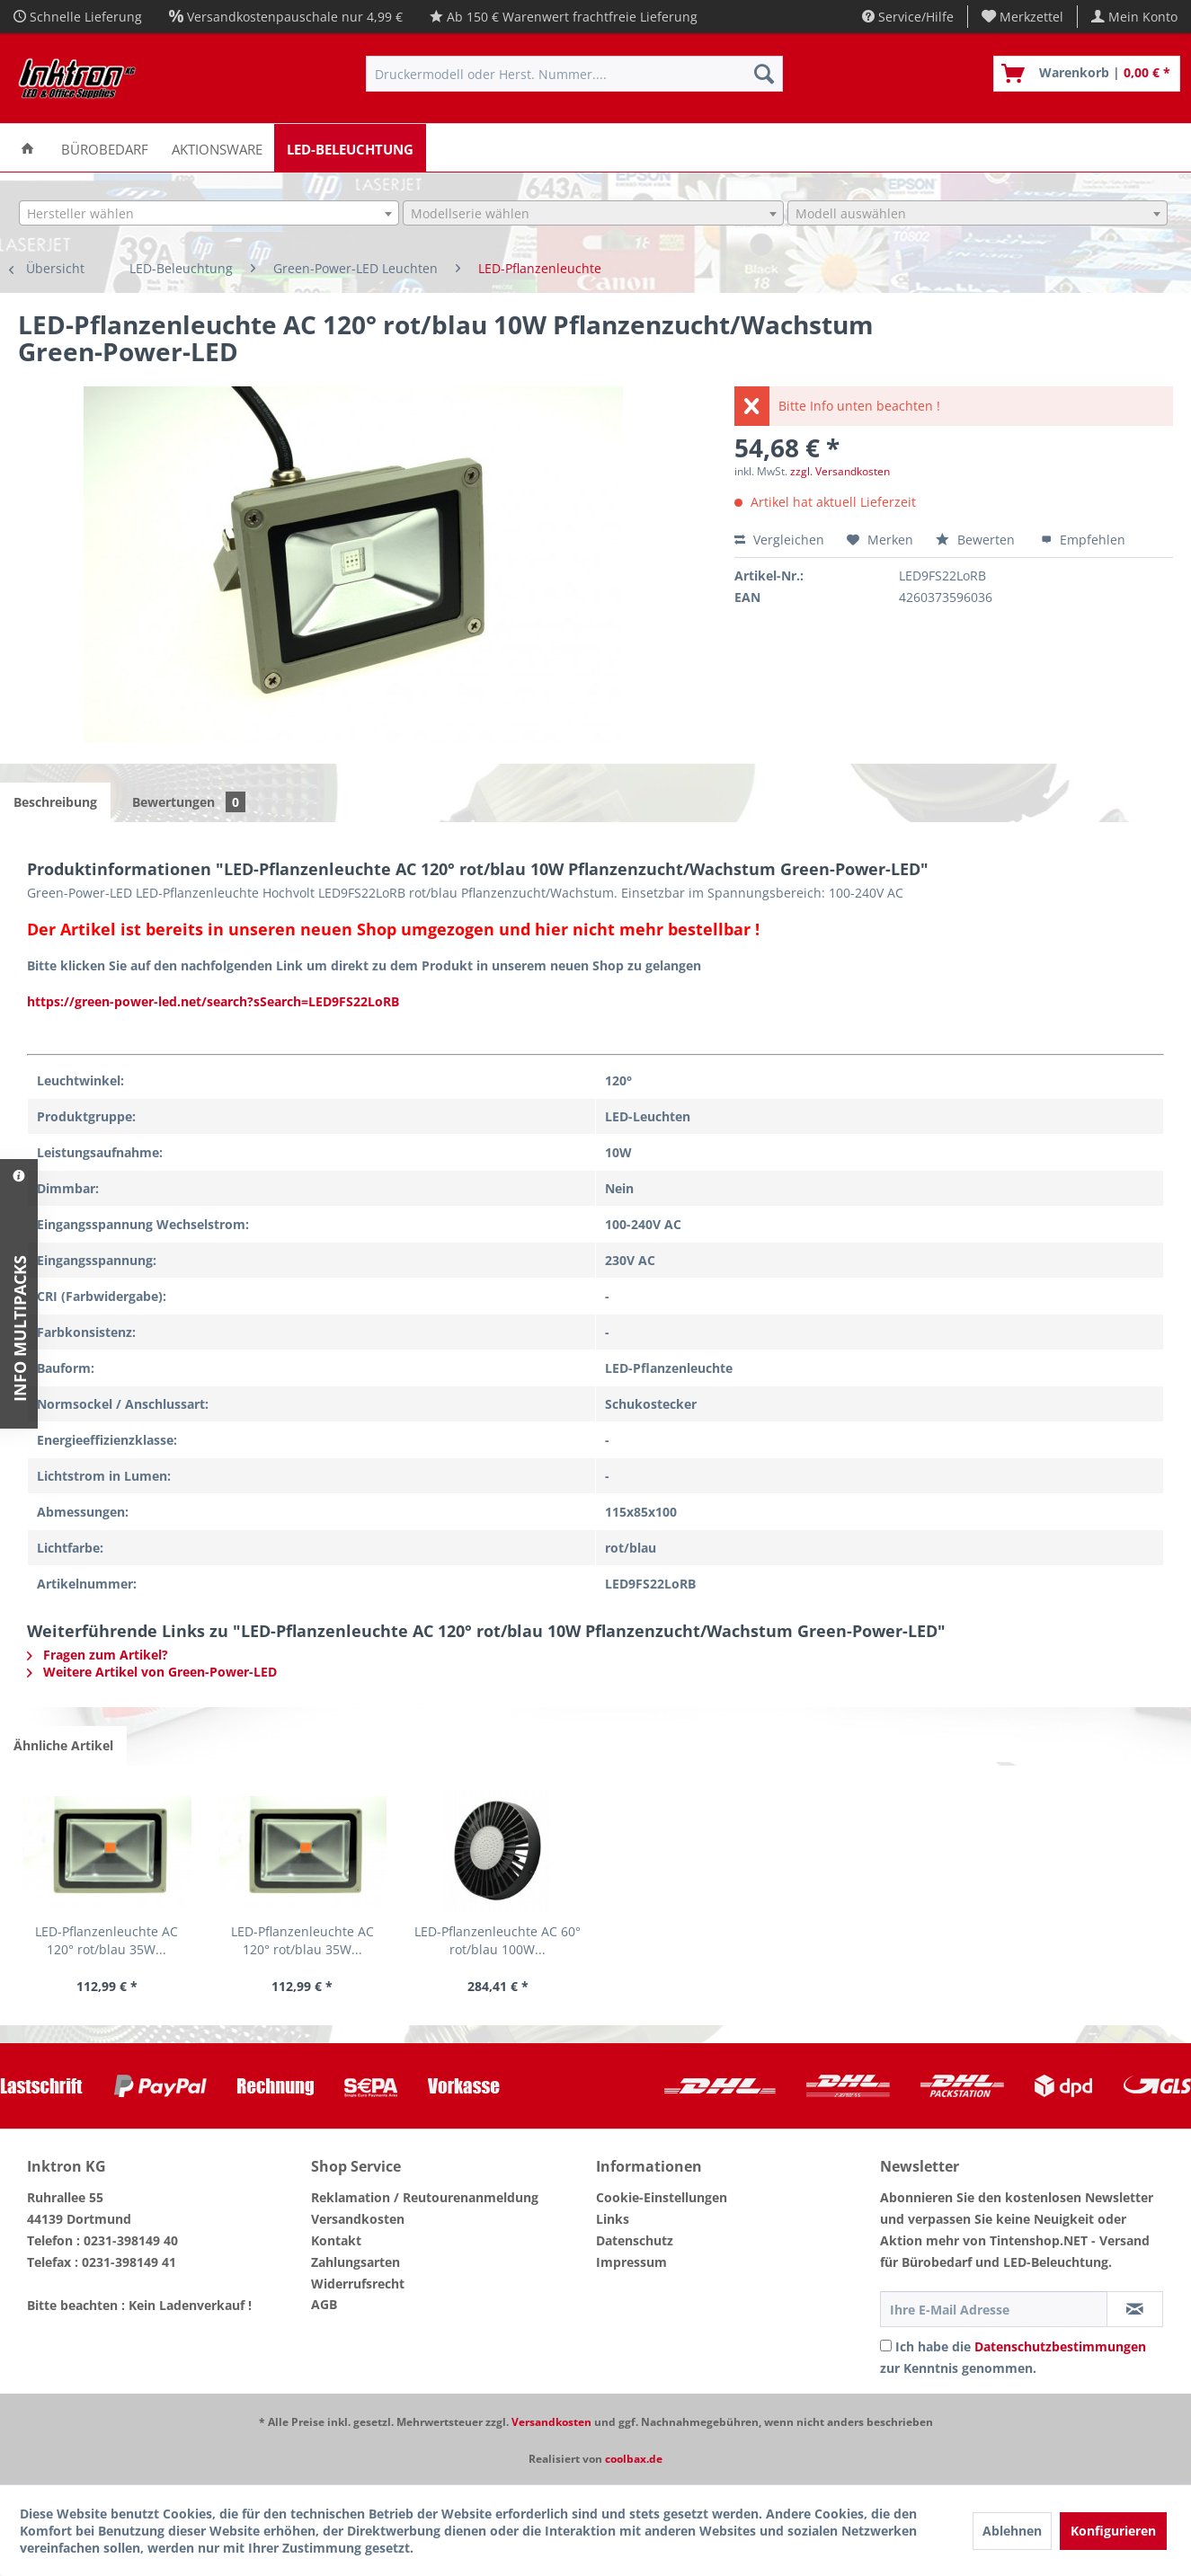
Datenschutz (634, 2240)
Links (612, 2218)
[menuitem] (1023, 16)
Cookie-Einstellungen (661, 2197)
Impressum (631, 2262)
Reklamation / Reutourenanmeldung (424, 2197)
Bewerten (977, 539)
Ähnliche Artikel (63, 1745)
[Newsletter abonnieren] (1135, 2309)
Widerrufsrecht (357, 2283)
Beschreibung (55, 801)
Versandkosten (357, 2218)
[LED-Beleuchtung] (350, 148)
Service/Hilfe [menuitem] (908, 16)
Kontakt (336, 2240)
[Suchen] (764, 74)
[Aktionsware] (217, 148)
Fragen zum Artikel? (97, 1654)
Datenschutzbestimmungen (1060, 2346)
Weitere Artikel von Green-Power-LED (152, 1671)
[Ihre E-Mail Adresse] (993, 2309)
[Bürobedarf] (104, 148)
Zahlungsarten (355, 2262)
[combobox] (209, 213)
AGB (324, 2304)
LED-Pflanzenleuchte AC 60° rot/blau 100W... (497, 1940)
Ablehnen (1012, 2530)
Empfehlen (1083, 539)
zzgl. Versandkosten (840, 471)
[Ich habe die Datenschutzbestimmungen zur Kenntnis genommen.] (886, 2345)
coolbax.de (633, 2458)
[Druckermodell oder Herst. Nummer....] (574, 74)
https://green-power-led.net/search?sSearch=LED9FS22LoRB (213, 1001)
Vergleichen (779, 539)
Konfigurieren (1113, 2530)
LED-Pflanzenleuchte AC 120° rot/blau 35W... (106, 1940)
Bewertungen (188, 802)
